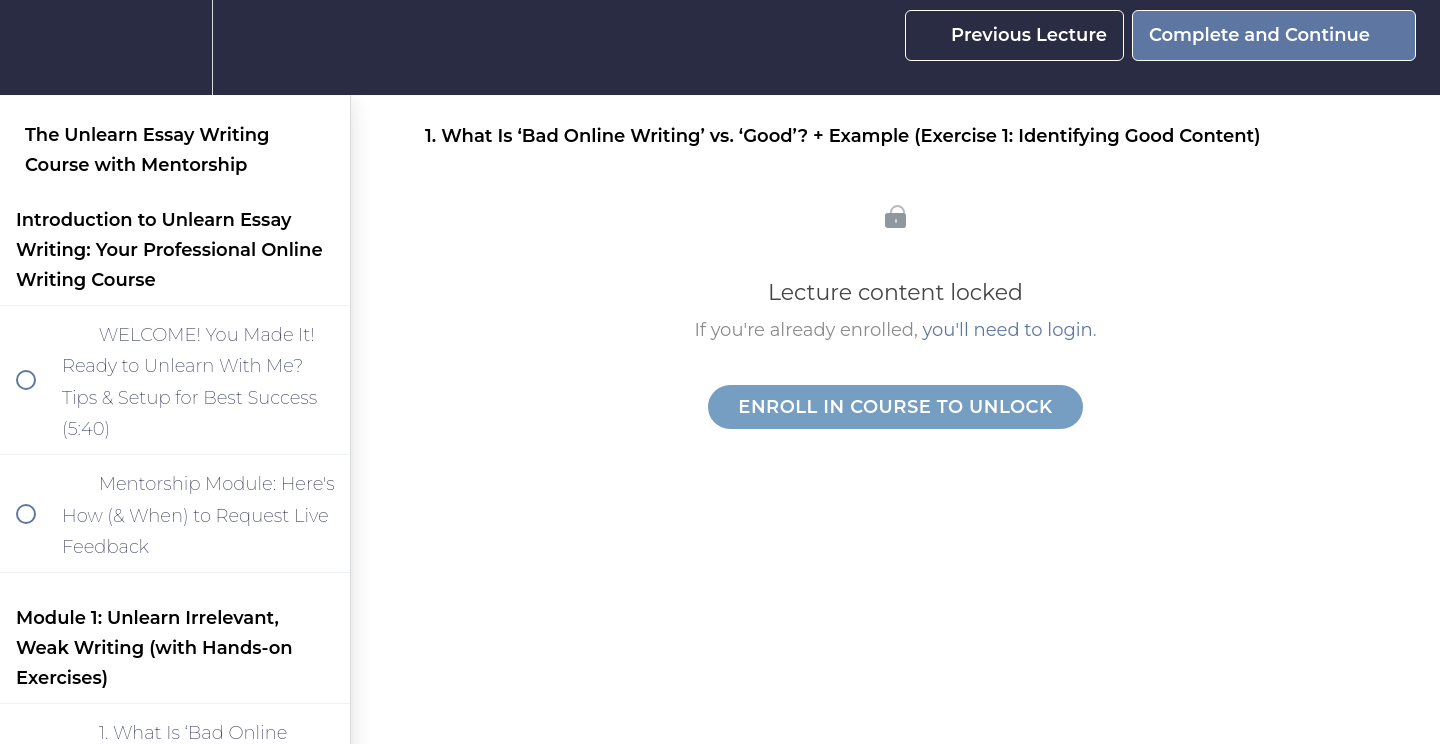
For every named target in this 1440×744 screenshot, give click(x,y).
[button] (37, 47)
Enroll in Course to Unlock (895, 407)
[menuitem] (175, 47)
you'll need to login (1008, 330)
